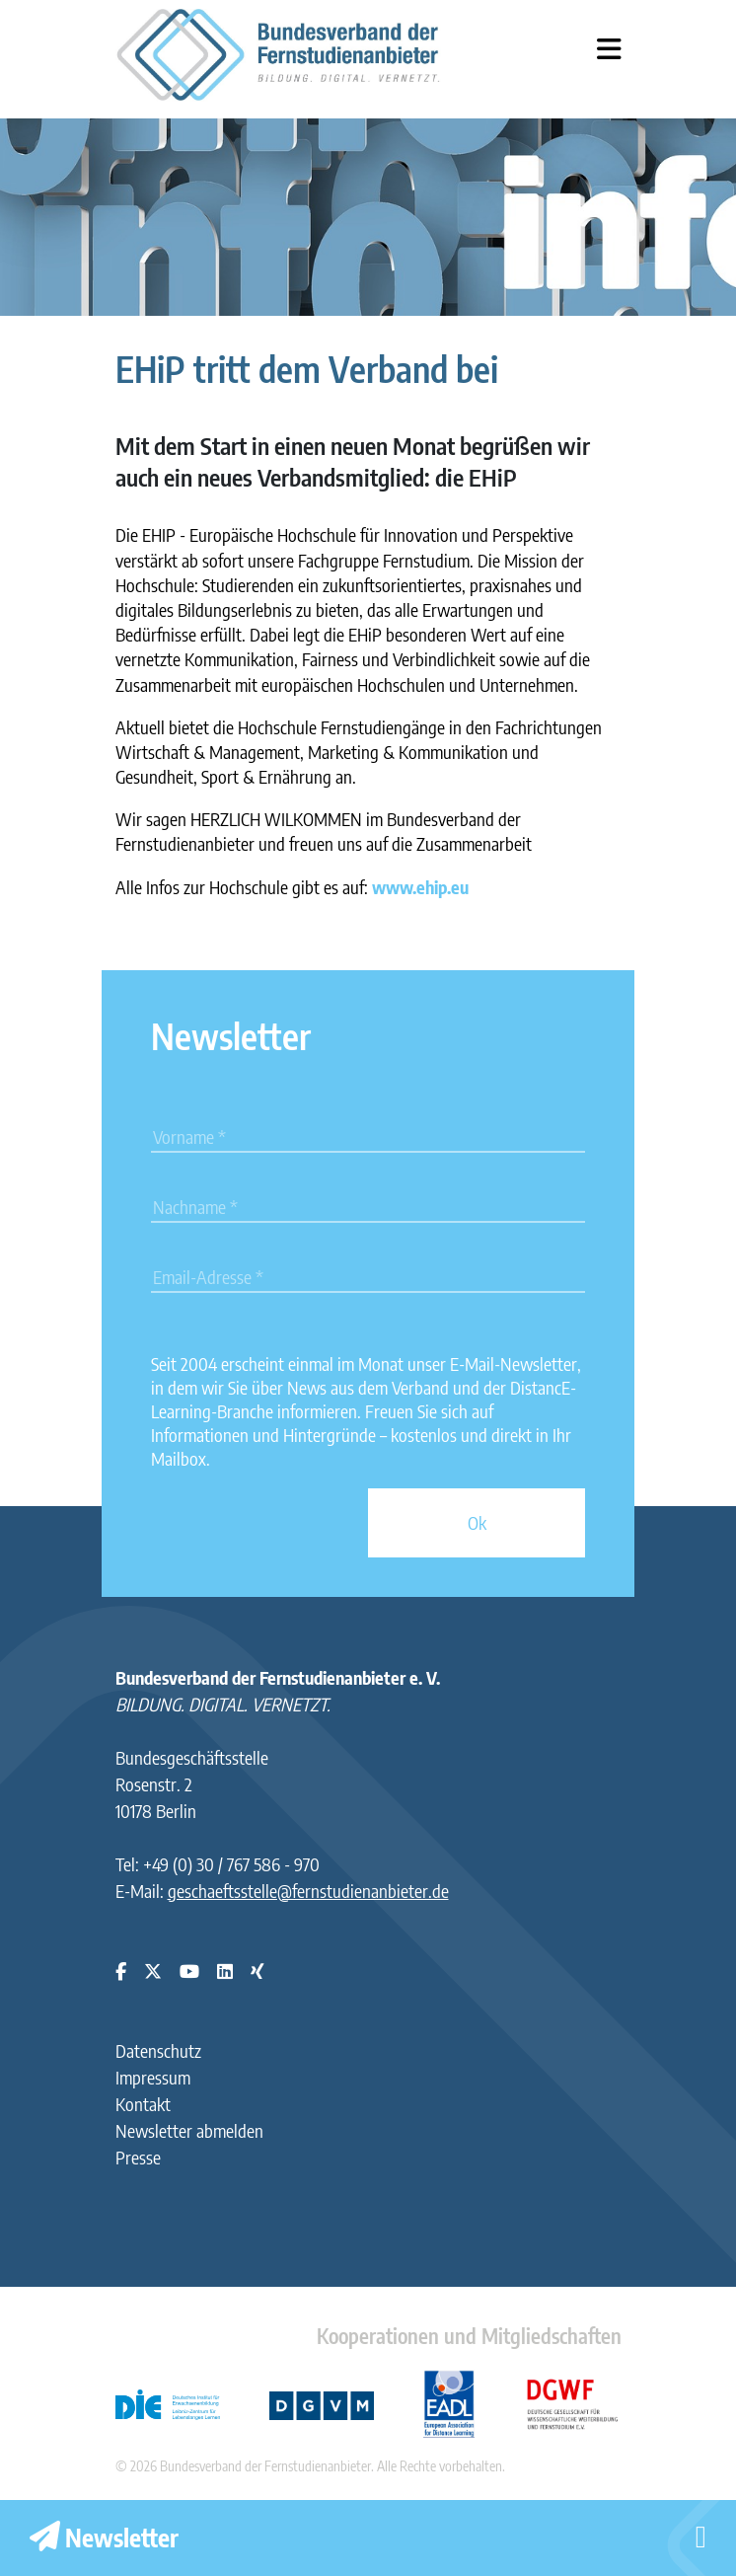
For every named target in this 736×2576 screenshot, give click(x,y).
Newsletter (104, 2537)
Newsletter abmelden (189, 2130)
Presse (138, 2157)
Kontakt (143, 2103)
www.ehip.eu (420, 886)
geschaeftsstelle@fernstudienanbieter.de (308, 1890)
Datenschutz (158, 2050)
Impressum (152, 2077)
